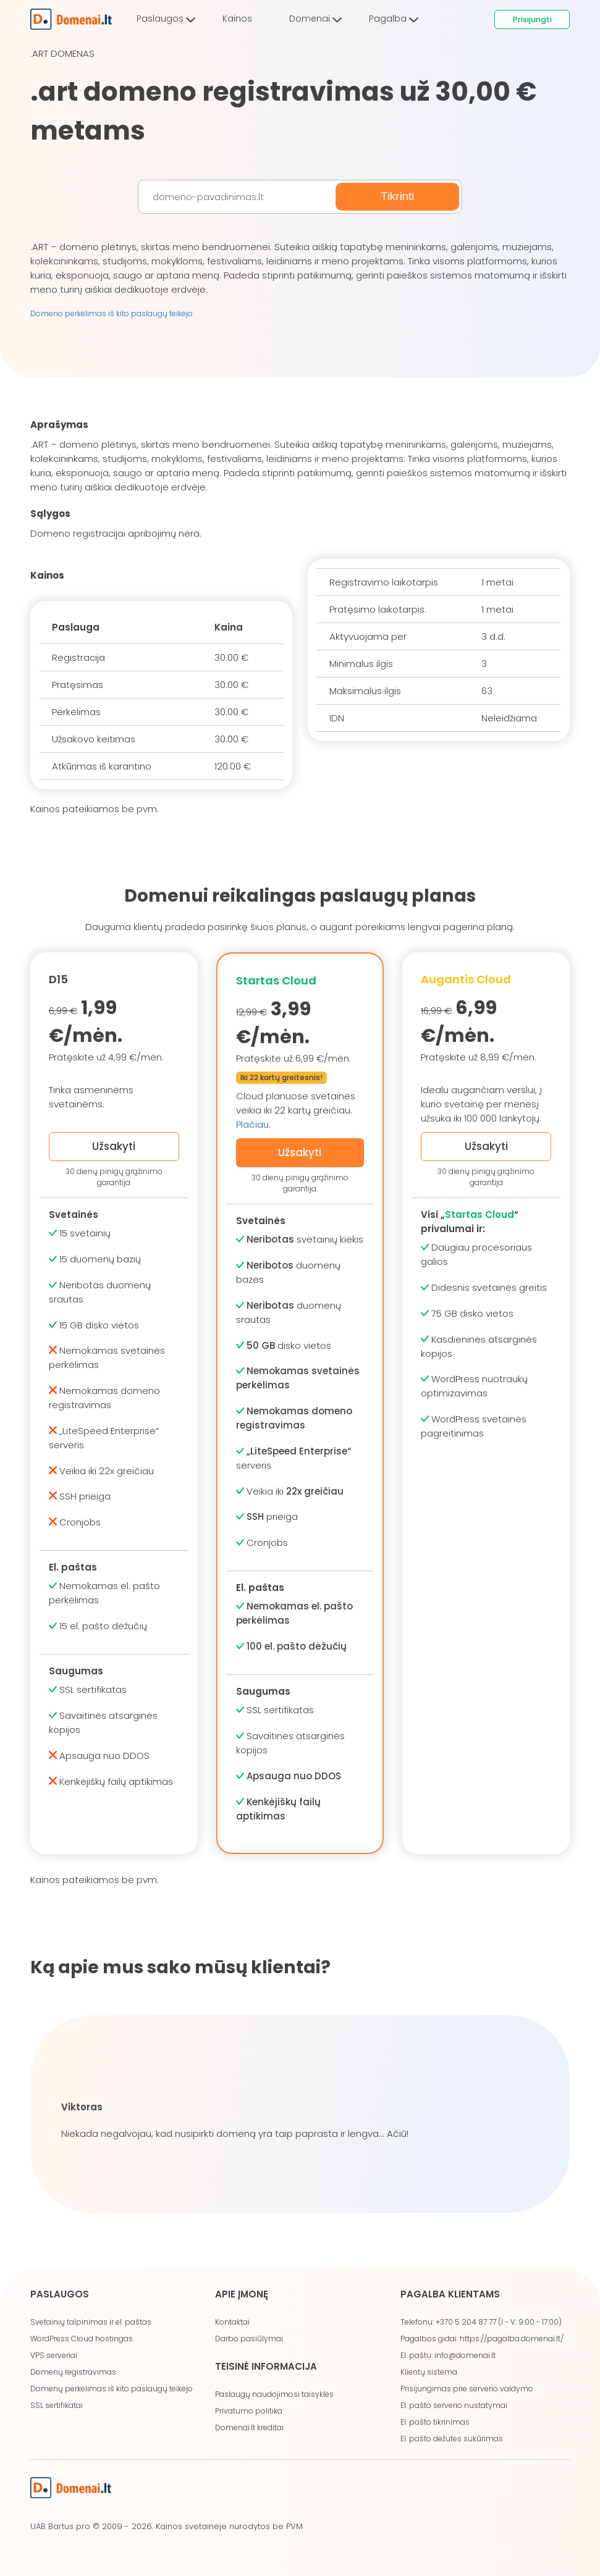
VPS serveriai (53, 2355)
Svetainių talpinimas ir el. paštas (90, 2322)
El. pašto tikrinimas (435, 2422)
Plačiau (252, 1124)
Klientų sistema (428, 2372)
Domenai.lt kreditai (249, 2427)
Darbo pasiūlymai (249, 2338)
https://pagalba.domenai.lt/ (512, 2338)
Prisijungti (532, 19)
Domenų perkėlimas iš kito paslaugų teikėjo (111, 2388)
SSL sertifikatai (56, 2405)
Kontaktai (232, 2322)
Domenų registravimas (73, 2372)
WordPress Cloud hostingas (81, 2338)
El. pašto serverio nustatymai (453, 2405)
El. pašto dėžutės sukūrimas (451, 2438)
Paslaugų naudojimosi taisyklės (274, 2394)
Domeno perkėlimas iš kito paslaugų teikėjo (111, 313)
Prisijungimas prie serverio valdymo (466, 2388)
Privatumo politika (248, 2411)
